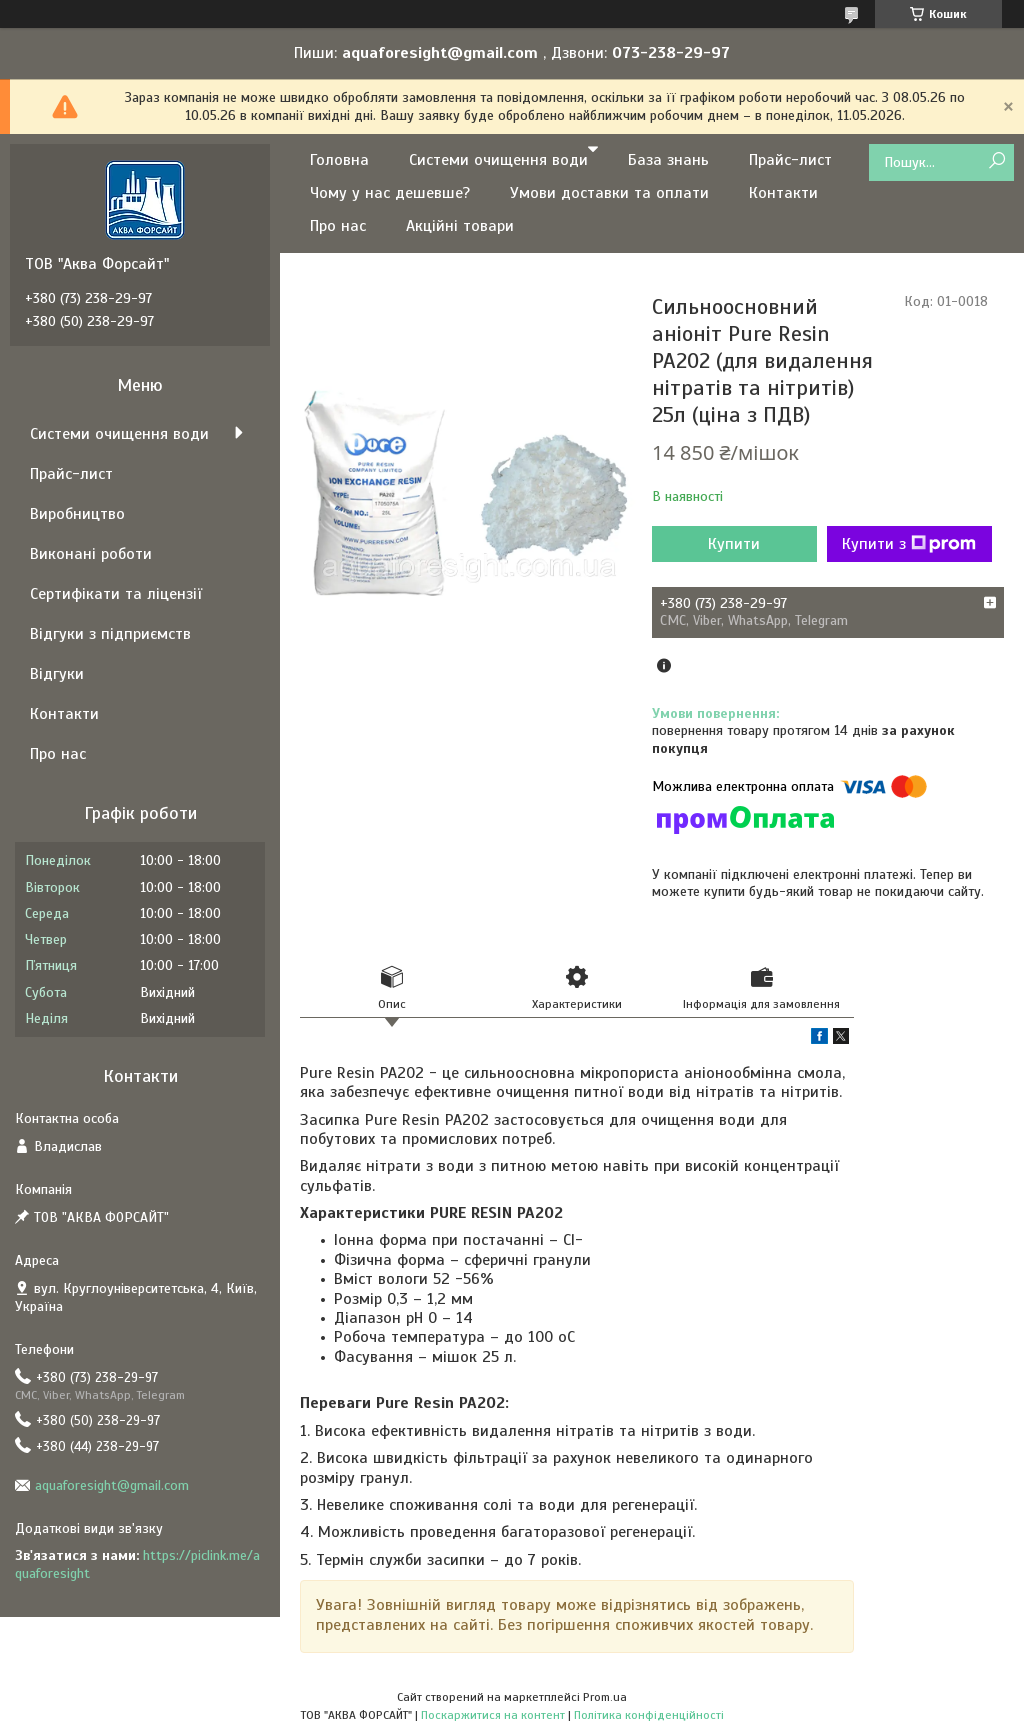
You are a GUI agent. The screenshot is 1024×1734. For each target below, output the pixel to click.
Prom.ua (605, 1697)
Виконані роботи (91, 554)
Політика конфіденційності (649, 1715)
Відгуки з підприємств (110, 634)
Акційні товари (460, 226)
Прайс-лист (790, 160)
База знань (668, 160)
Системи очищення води (498, 160)
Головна (339, 160)
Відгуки (57, 674)
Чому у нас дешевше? (390, 193)
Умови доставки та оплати (609, 193)
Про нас (338, 226)
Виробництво (77, 514)
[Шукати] (996, 161)
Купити (734, 544)
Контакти (783, 193)
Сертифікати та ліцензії (116, 594)
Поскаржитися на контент (493, 1715)
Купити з (909, 544)
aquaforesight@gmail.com (112, 1485)
